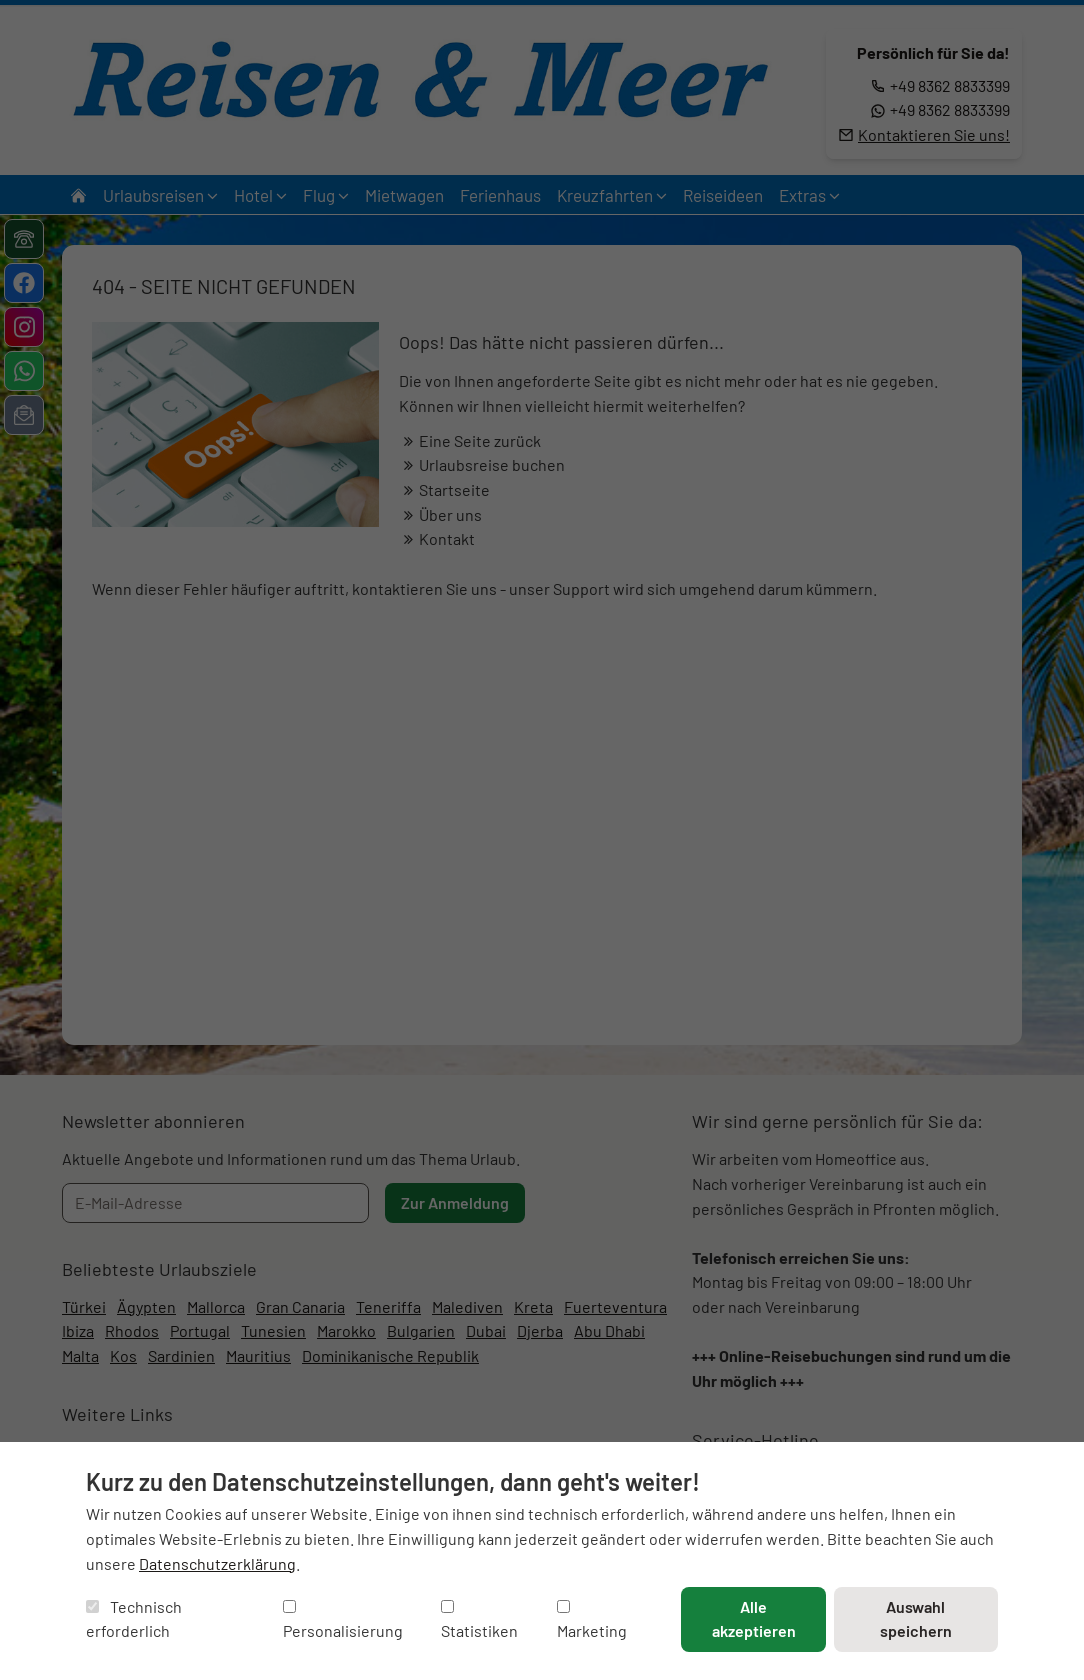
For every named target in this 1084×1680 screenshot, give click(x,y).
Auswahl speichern (916, 1619)
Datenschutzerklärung (217, 1563)
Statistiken (479, 1620)
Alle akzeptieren (754, 1619)
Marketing (592, 1620)
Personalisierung (343, 1620)
